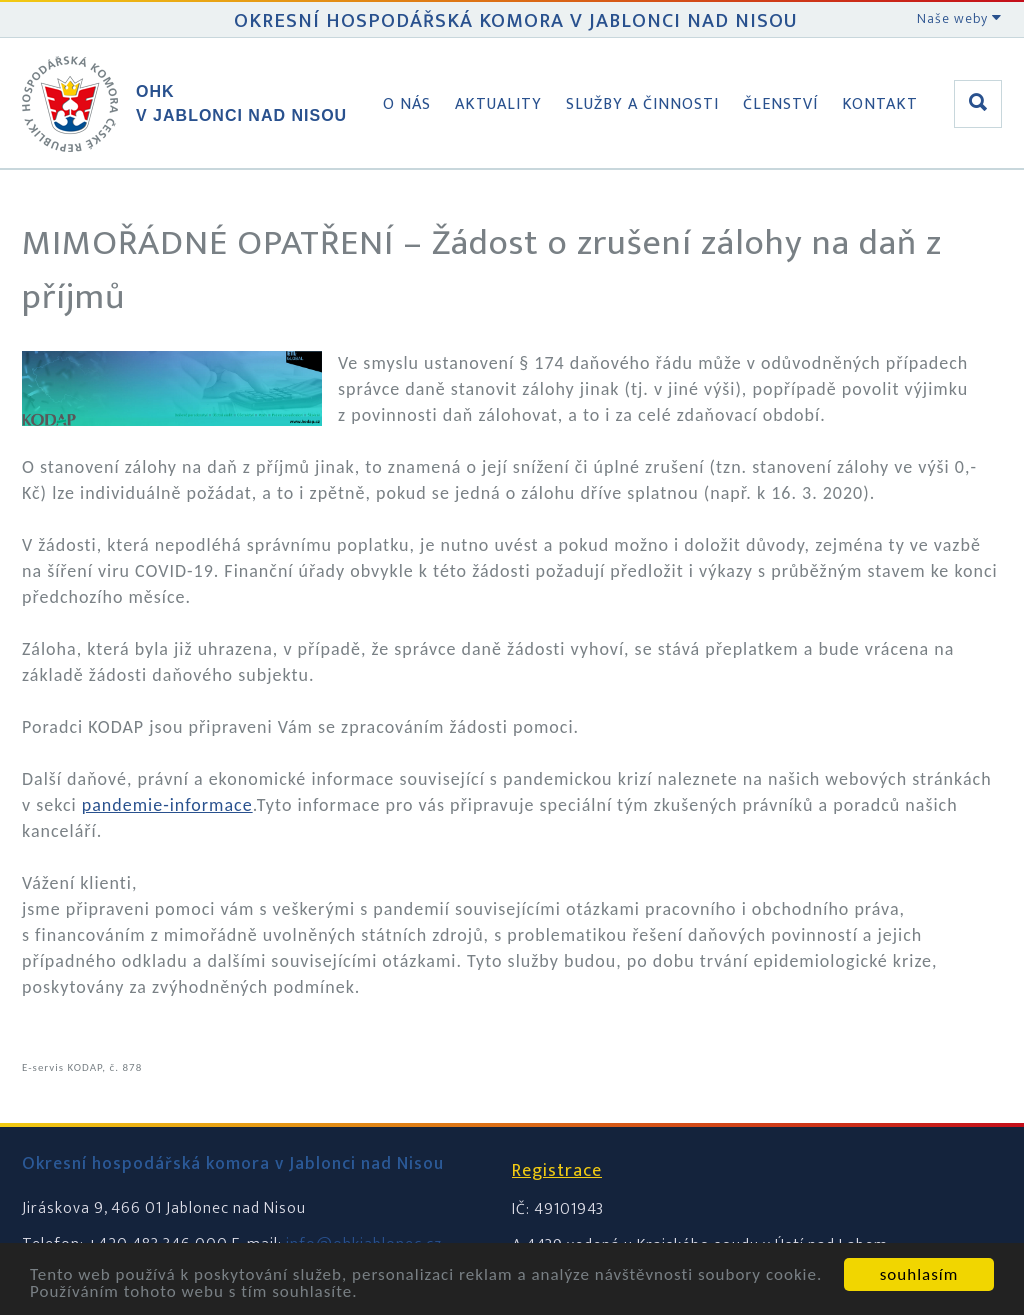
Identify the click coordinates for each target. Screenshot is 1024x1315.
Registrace (557, 1171)
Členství (780, 104)
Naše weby (959, 18)
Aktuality (498, 104)
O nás (407, 104)
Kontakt (880, 104)
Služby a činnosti (642, 104)
